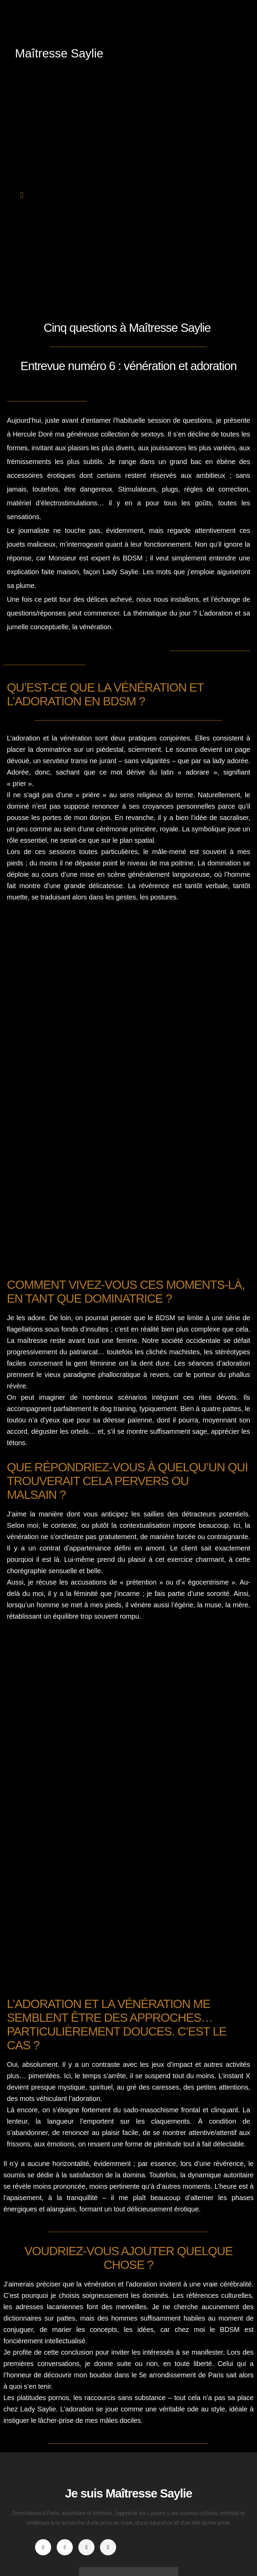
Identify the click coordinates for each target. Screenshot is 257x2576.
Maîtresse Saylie (59, 53)
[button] (22, 195)
